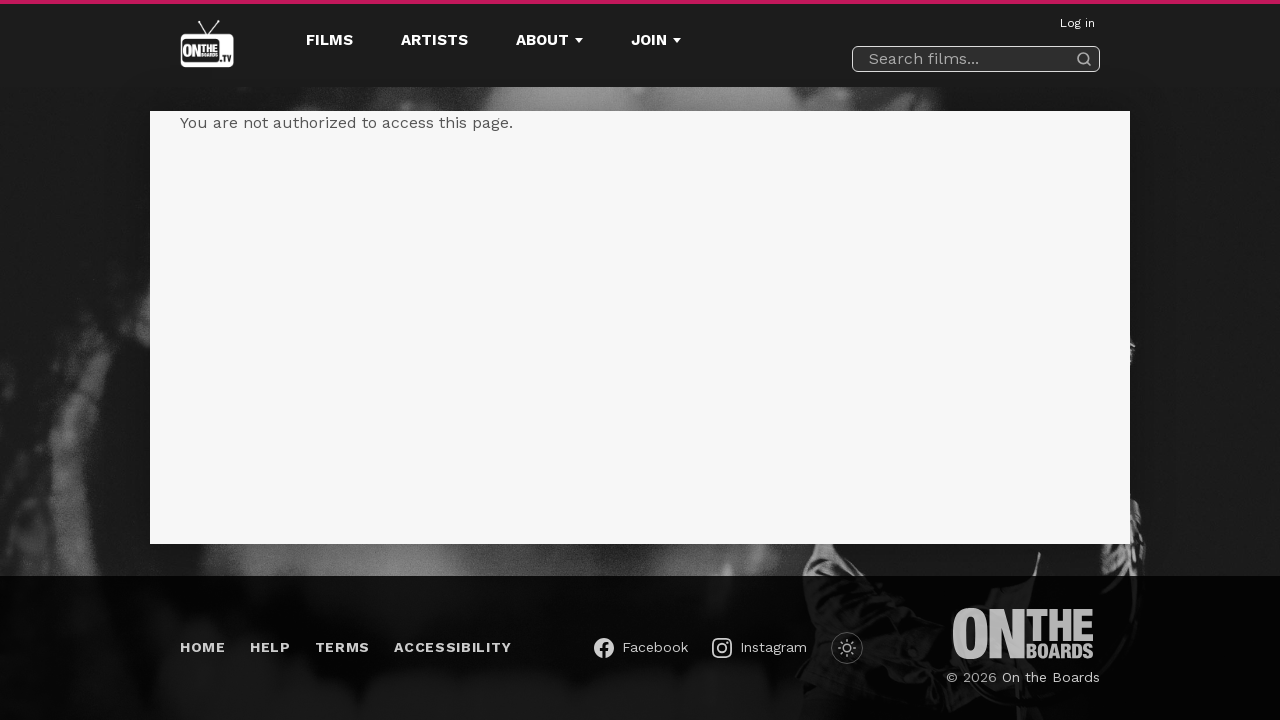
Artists (434, 40)
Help (270, 647)
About (542, 40)
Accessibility (452, 647)
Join (649, 40)
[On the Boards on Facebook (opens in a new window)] (641, 647)
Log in (1077, 23)
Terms (343, 647)
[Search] (1084, 59)
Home (203, 647)
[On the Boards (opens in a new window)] (1023, 633)
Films (329, 40)
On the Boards (1051, 677)
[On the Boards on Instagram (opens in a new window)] (759, 647)
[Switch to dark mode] (847, 648)
